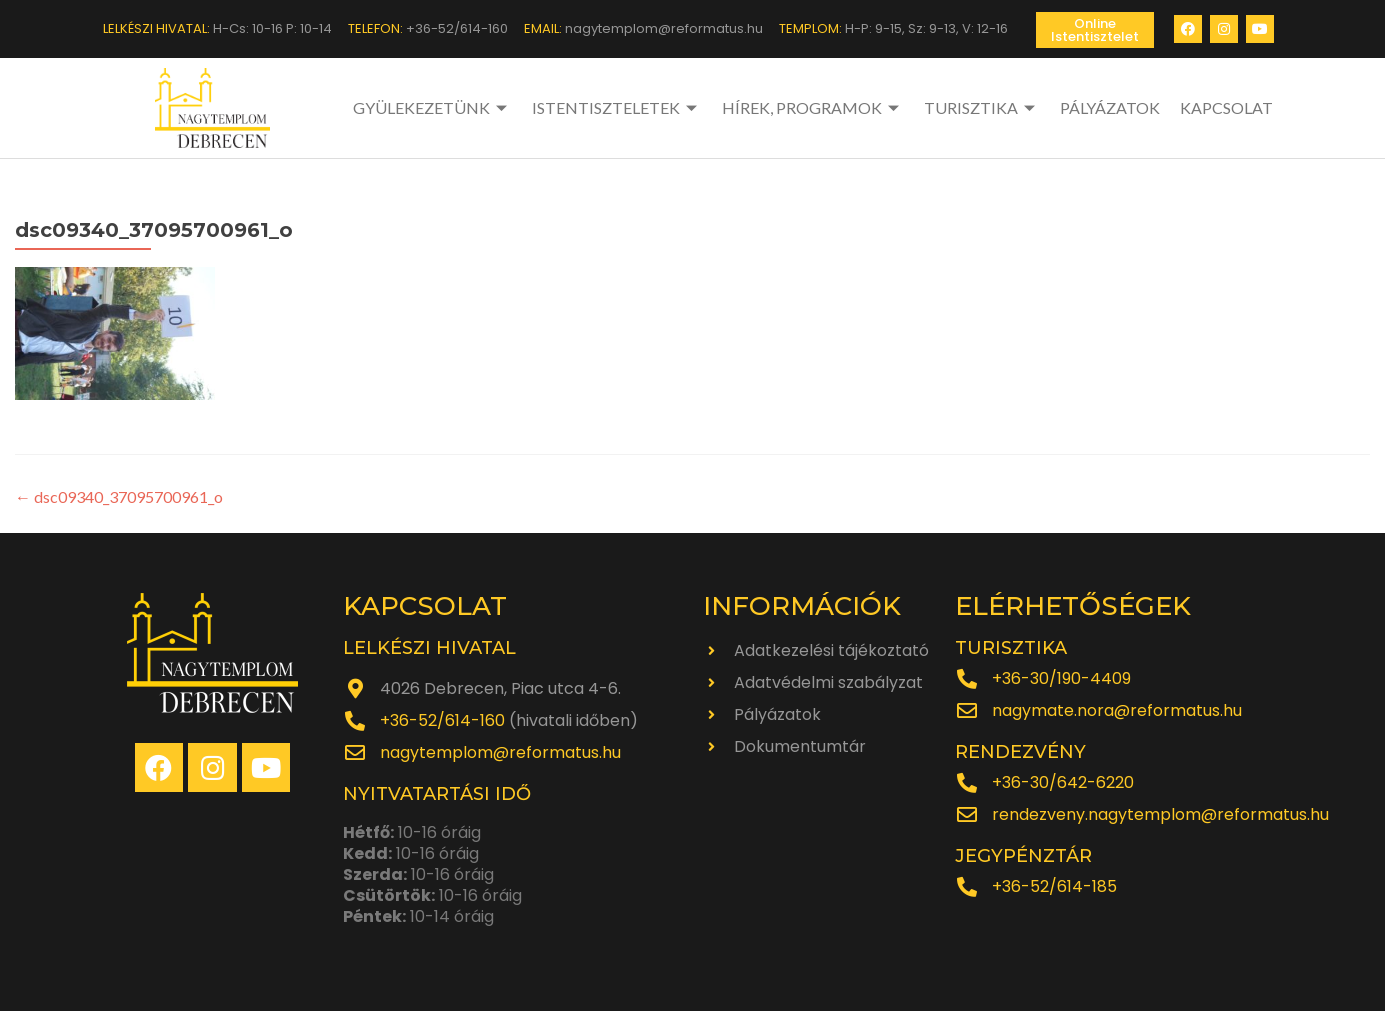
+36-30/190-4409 (1061, 678)
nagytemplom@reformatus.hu (500, 752)
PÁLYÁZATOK (1110, 107)
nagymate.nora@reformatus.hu (1117, 710)
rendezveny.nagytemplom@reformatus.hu (1160, 814)
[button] (1095, 30)
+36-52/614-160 (442, 720)
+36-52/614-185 (1054, 886)
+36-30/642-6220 (1063, 782)
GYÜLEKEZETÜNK (432, 107)
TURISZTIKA (982, 107)
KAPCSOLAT (1226, 107)
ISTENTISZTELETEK (617, 107)
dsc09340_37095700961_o (119, 496)
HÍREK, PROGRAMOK (813, 107)
